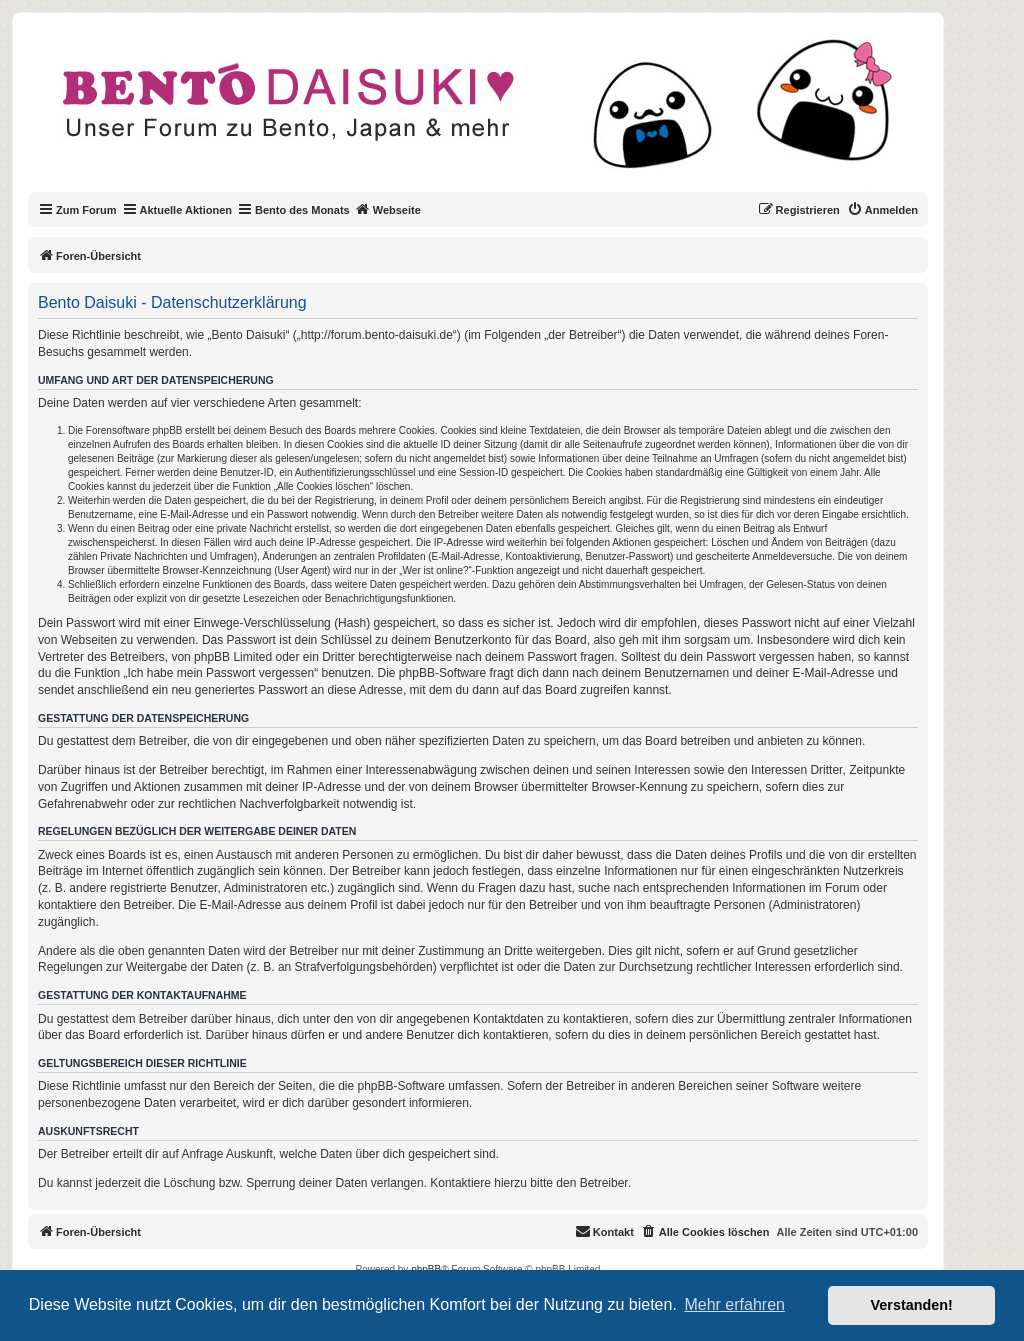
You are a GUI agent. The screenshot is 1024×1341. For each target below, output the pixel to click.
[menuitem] (882, 210)
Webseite (388, 209)
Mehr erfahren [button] (734, 1304)
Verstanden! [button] (912, 1305)
